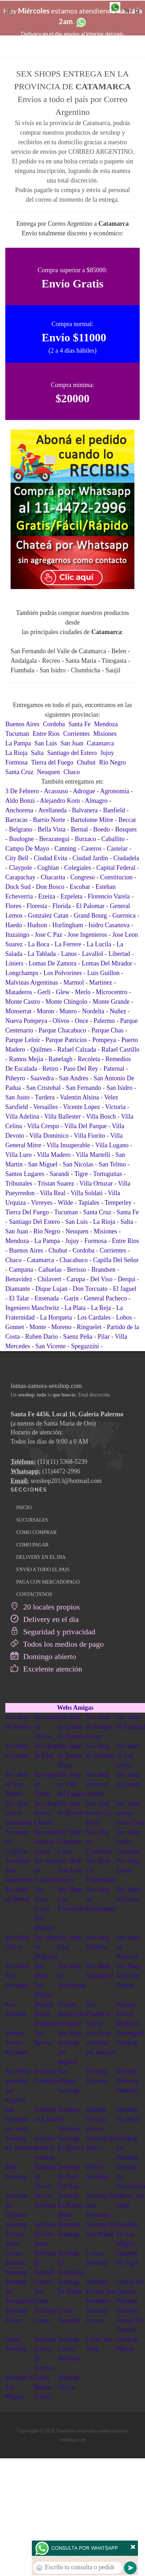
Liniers (14, 963)
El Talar (19, 1298)
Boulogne (21, 838)
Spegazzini (85, 1346)
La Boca (38, 944)
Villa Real (52, 1193)
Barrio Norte (49, 819)
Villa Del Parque (85, 1126)
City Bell (17, 858)
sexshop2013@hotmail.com (66, 1480)
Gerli (44, 992)
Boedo (101, 829)
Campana (21, 1269)
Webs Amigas (75, 1707)
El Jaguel (124, 1288)
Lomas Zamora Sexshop (16, 2263)
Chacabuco (73, 1260)
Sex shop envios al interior (97, 1784)
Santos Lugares (24, 1173)
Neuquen (48, 771)
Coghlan (48, 867)
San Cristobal (43, 1087)
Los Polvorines (63, 972)
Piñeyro (15, 1078)
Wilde (65, 1202)
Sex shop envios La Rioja (98, 1813)
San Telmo (112, 1164)
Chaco (71, 771)
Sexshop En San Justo (45, 2234)
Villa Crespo (43, 1126)
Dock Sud (18, 886)
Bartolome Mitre (91, 819)
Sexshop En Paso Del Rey (68, 2176)
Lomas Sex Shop (43, 2291)
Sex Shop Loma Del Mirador (44, 1908)
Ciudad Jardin (90, 858)
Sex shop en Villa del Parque (71, 1784)
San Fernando (83, 1087)
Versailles (45, 1106)
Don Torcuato (90, 1288)
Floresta (37, 905)
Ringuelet (89, 1327)
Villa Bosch (101, 1116)
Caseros (91, 848)
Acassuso (56, 791)
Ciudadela (126, 858)
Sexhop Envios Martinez (127, 2014)
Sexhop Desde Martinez (45, 2014)
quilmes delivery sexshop (44, 2148)
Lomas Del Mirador (107, 963)
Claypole (20, 867)
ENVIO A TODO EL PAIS (42, 1569)
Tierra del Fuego (52, 762)
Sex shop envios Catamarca (19, 1813)
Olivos (60, 1020)
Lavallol (92, 953)
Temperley (118, 1202)
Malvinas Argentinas (31, 982)
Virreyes (42, 1202)
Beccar (127, 819)
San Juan (71, 743)
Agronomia (114, 791)
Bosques (126, 829)
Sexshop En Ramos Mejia (71, 2205)
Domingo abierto (43, 1656)
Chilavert (49, 1279)
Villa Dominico (49, 1135)
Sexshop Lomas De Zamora (129, 2320)
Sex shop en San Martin (17, 1784)
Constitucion (116, 877)
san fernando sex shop (16, 2119)
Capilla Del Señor (116, 1260)
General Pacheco (105, 1298)
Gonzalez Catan (48, 915)
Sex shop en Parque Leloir (98, 1727)
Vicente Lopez (81, 1106)
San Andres (73, 1078)
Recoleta (89, 1059)
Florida (61, 905)
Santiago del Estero (72, 752)
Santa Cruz (19, 771)
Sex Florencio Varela (98, 2014)
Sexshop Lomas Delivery (69, 2349)
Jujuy (107, 752)
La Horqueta (56, 1317)
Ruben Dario (41, 1336)
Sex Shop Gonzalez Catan (70, 1842)
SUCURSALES (32, 1520)
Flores (13, 905)
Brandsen (103, 1269)
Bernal (79, 829)
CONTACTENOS (34, 1594)
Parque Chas (107, 1030)
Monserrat (18, 1011)
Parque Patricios (66, 1039)
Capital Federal (115, 867)
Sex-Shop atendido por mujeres (101, 2042)
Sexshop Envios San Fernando (100, 2291)
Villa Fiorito (89, 1135)
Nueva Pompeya (26, 1020)
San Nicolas (78, 1164)
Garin (71, 1298)
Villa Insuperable (68, 1145)
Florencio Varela (109, 896)
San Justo (17, 1097)
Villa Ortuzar (96, 1183)
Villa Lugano (111, 1145)
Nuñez (118, 1011)
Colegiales (77, 867)
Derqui (126, 1279)
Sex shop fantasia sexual (46, 1842)
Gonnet (14, 1327)
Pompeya (104, 1039)
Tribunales (18, 1183)
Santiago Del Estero (34, 1221)
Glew (63, 992)
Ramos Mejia (26, 1059)
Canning (65, 848)
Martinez (100, 982)
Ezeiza (46, 896)
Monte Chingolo (67, 1001)
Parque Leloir (22, 1039)
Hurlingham (67, 925)
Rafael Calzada (76, 1049)
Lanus (69, 953)
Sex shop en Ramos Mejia (70, 1755)
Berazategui (54, 838)
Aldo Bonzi (20, 800)
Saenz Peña (77, 1336)
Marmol (73, 982)
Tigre (81, 1173)
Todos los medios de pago (57, 1644)
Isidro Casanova (108, 925)
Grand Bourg (90, 915)
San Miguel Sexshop (68, 2081)
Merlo (83, 992)
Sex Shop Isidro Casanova (128, 1842)
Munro (68, 1011)
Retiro (50, 1068)
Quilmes (41, 1049)
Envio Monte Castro (42, 2387)
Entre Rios (46, 733)
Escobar (80, 886)
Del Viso (101, 1279)
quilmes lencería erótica (96, 2119)
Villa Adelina (22, 1116)
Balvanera (85, 810)
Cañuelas (50, 1269)
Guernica (124, 915)
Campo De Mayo (27, 848)
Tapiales (88, 1202)
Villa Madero (53, 1154)
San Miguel (43, 1164)
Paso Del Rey (80, 1068)
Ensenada (46, 1298)
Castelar (117, 848)
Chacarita (53, 877)
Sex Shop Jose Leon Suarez (70, 1870)
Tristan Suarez (55, 1183)
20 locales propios (45, 1606)
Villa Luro (18, 1154)
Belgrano (21, 829)
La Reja (101, 1307)
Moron (45, 1011)
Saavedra (42, 1078)
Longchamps (21, 972)
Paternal (113, 1068)
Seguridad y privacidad (53, 1631)
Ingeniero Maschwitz (32, 1307)
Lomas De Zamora (52, 963)
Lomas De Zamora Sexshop (129, 2291)
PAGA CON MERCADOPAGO (48, 1582)
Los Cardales (93, 1317)
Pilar (104, 1336)
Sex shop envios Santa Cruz (130, 1813)
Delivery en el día (45, 1619)
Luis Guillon (103, 972)
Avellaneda (52, 810)
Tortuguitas (107, 1173)
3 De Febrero (22, 791)
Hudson (37, 925)
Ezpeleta (71, 896)
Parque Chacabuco (62, 1030)
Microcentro (111, 992)
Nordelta (93, 1011)
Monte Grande (111, 1001)
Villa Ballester (62, 1116)
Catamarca (100, 743)
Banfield (114, 810)
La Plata (74, 1307)
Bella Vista (51, 829)
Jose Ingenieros (87, 934)
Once (81, 1020)
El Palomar (90, 905)
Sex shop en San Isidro (128, 1755)
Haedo (13, 925)
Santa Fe (80, 724)
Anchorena (19, 810)
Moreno (61, 1327)
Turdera (44, 1097)
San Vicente (50, 1346)
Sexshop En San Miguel (127, 2234)
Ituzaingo (17, 934)
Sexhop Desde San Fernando (71, 2014)
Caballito (112, 838)
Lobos (124, 1317)
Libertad (119, 953)
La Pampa (18, 743)
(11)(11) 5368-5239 (62, 1461)
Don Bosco (50, 886)
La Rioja (16, 752)
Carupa (75, 1279)
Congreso (82, 877)
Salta (37, 752)
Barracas (16, 819)
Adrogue (84, 791)
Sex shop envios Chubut (46, 1813)
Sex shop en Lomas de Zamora (71, 1727)
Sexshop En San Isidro (16, 2234)
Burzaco (85, 838)
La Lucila (99, 944)
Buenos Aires (22, 724)
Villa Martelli (93, 1154)
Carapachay (20, 877)
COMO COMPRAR (36, 1532)
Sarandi (59, 1173)
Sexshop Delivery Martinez (127, 2081)
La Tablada (42, 953)
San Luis (45, 743)
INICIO (24, 1507)
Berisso (76, 1269)
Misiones (105, 733)
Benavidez (18, 1279)
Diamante (17, 1288)
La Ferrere (67, 944)
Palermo (104, 1020)
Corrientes (76, 733)
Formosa (16, 762)
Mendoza (106, 724)
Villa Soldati (87, 1193)
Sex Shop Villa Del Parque (128, 1975)
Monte (37, 1327)
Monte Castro (22, 1001)
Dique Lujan (51, 1288)
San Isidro (119, 1087)
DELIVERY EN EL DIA (40, 1557)
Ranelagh (60, 1059)
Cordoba (54, 724)
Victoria (115, 1106)
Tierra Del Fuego (27, 1212)
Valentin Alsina (79, 1097)
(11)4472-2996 (61, 1471)
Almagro (96, 800)
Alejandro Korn (60, 800)
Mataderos (18, 992)
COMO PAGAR (32, 1544)
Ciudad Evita (50, 858)
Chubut (86, 762)
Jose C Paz (48, 934)
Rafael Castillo (120, 1049)
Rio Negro (112, 762)
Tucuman (17, 733)
